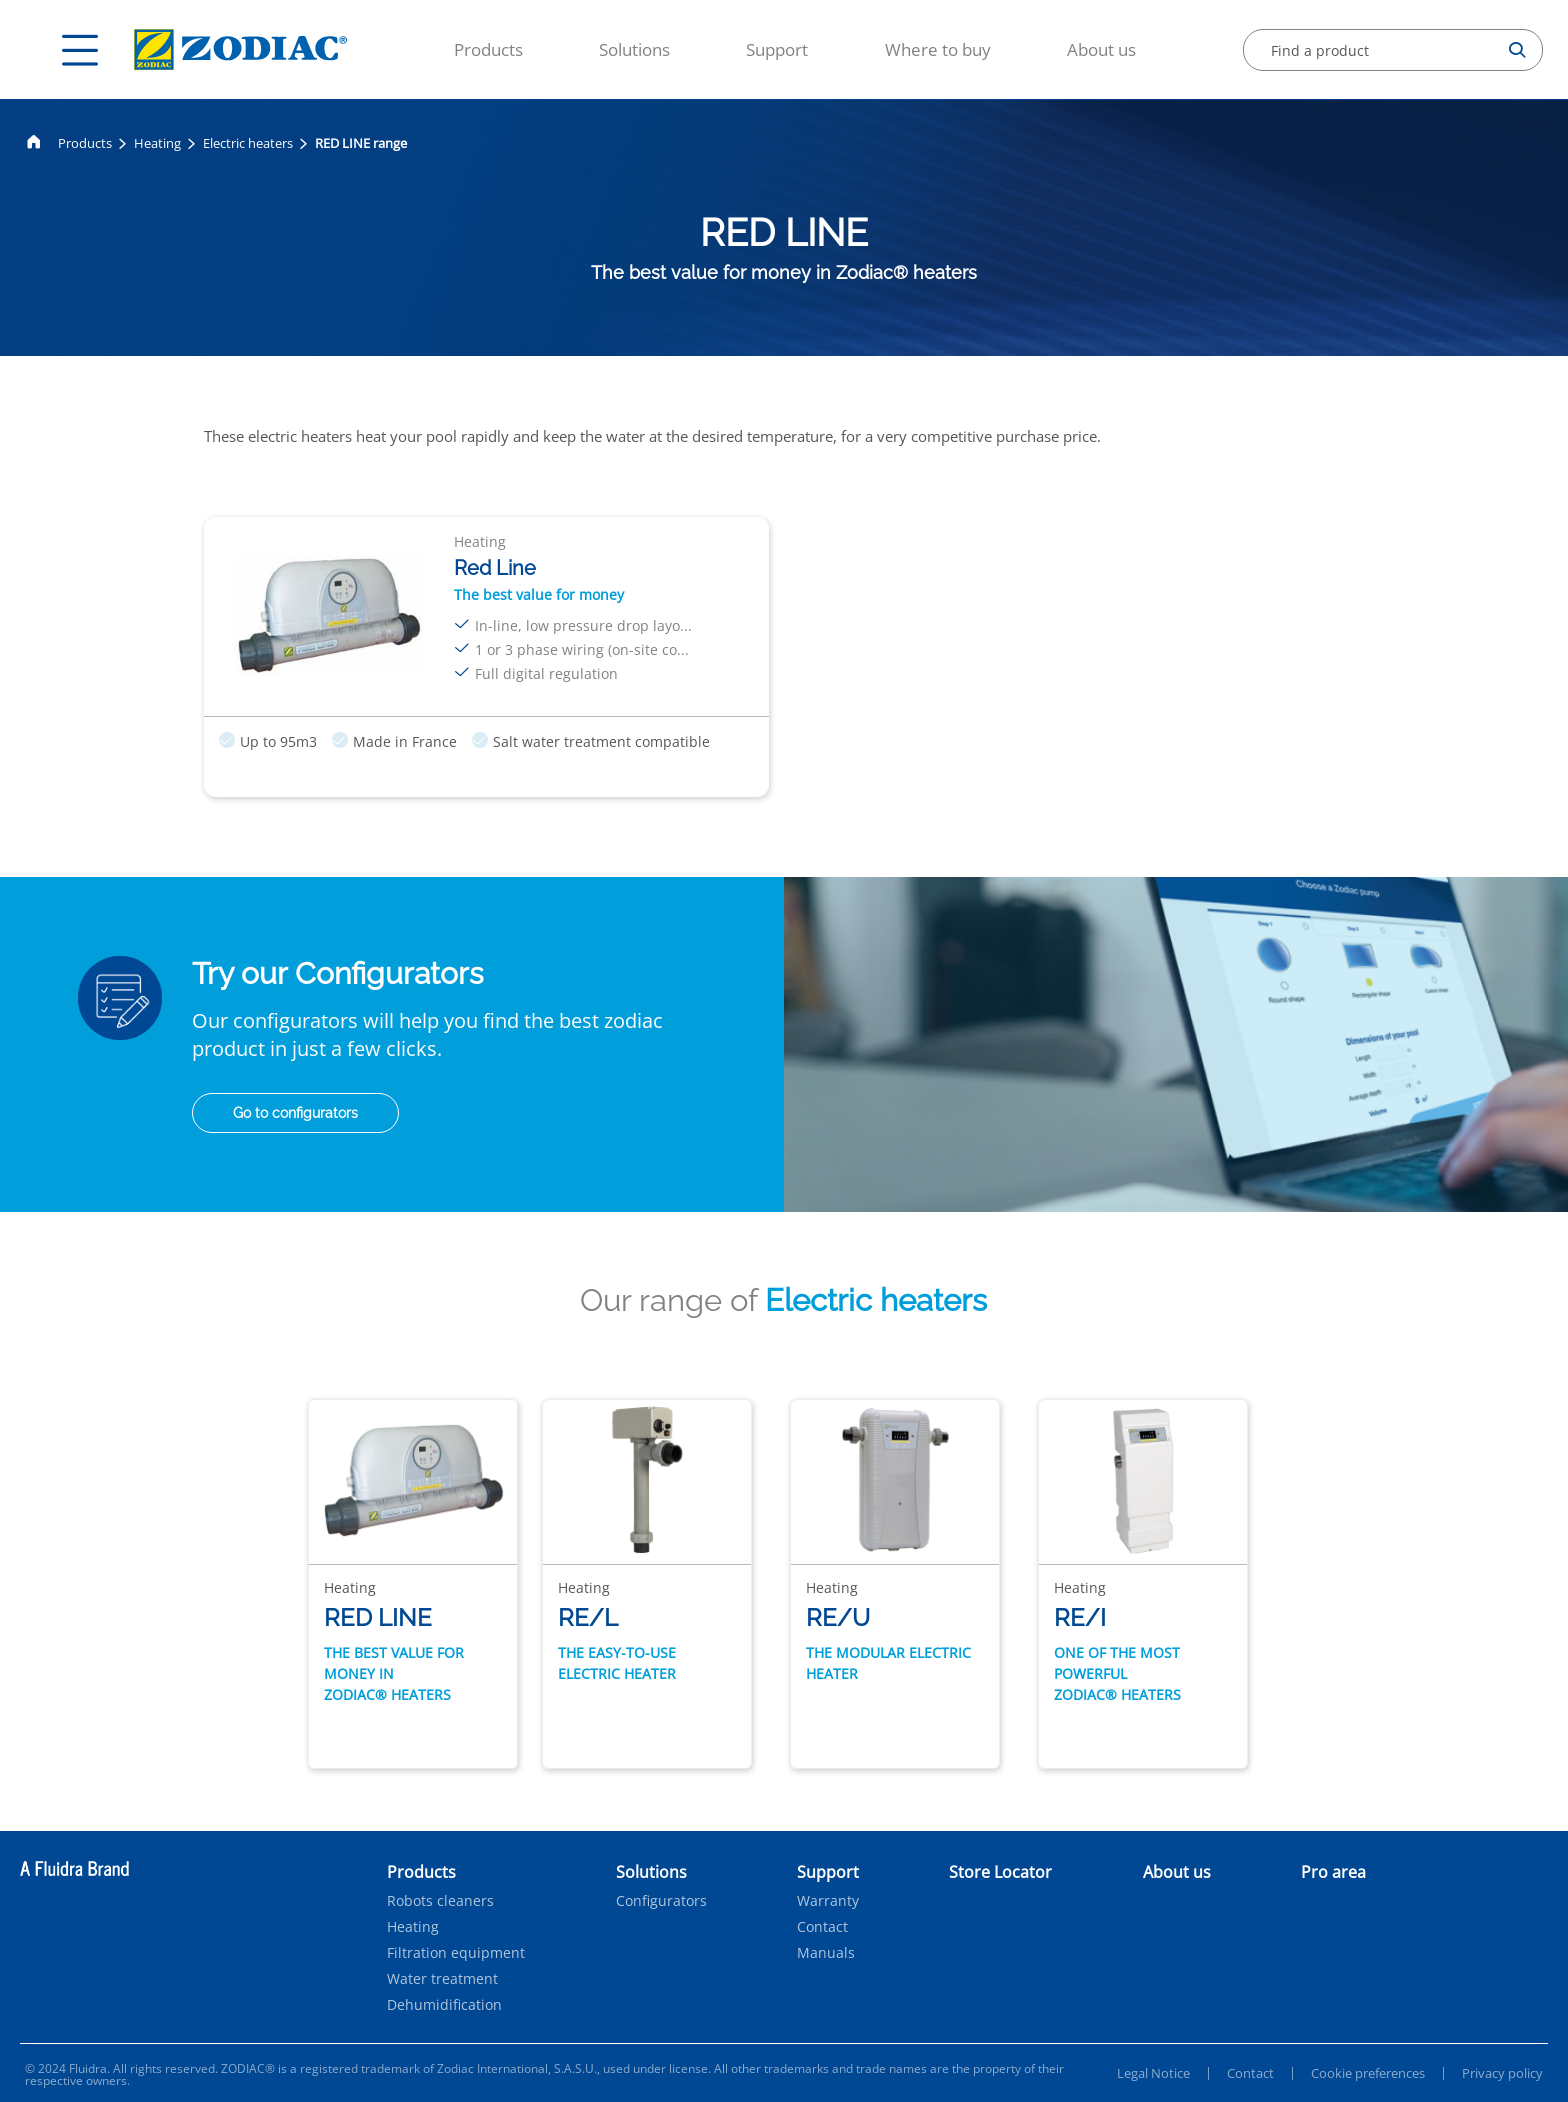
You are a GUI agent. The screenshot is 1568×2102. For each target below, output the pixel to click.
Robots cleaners (440, 1901)
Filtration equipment (456, 1953)
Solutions (634, 49)
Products (488, 49)
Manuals (826, 1953)
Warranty (828, 1901)
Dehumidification (444, 2005)
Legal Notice (1153, 2073)
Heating (157, 143)
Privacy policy (1502, 2073)
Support (777, 49)
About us (1101, 49)
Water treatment (442, 1979)
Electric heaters (248, 143)
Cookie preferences (1368, 2073)
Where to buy (938, 49)
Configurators (661, 1901)
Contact (822, 1927)
